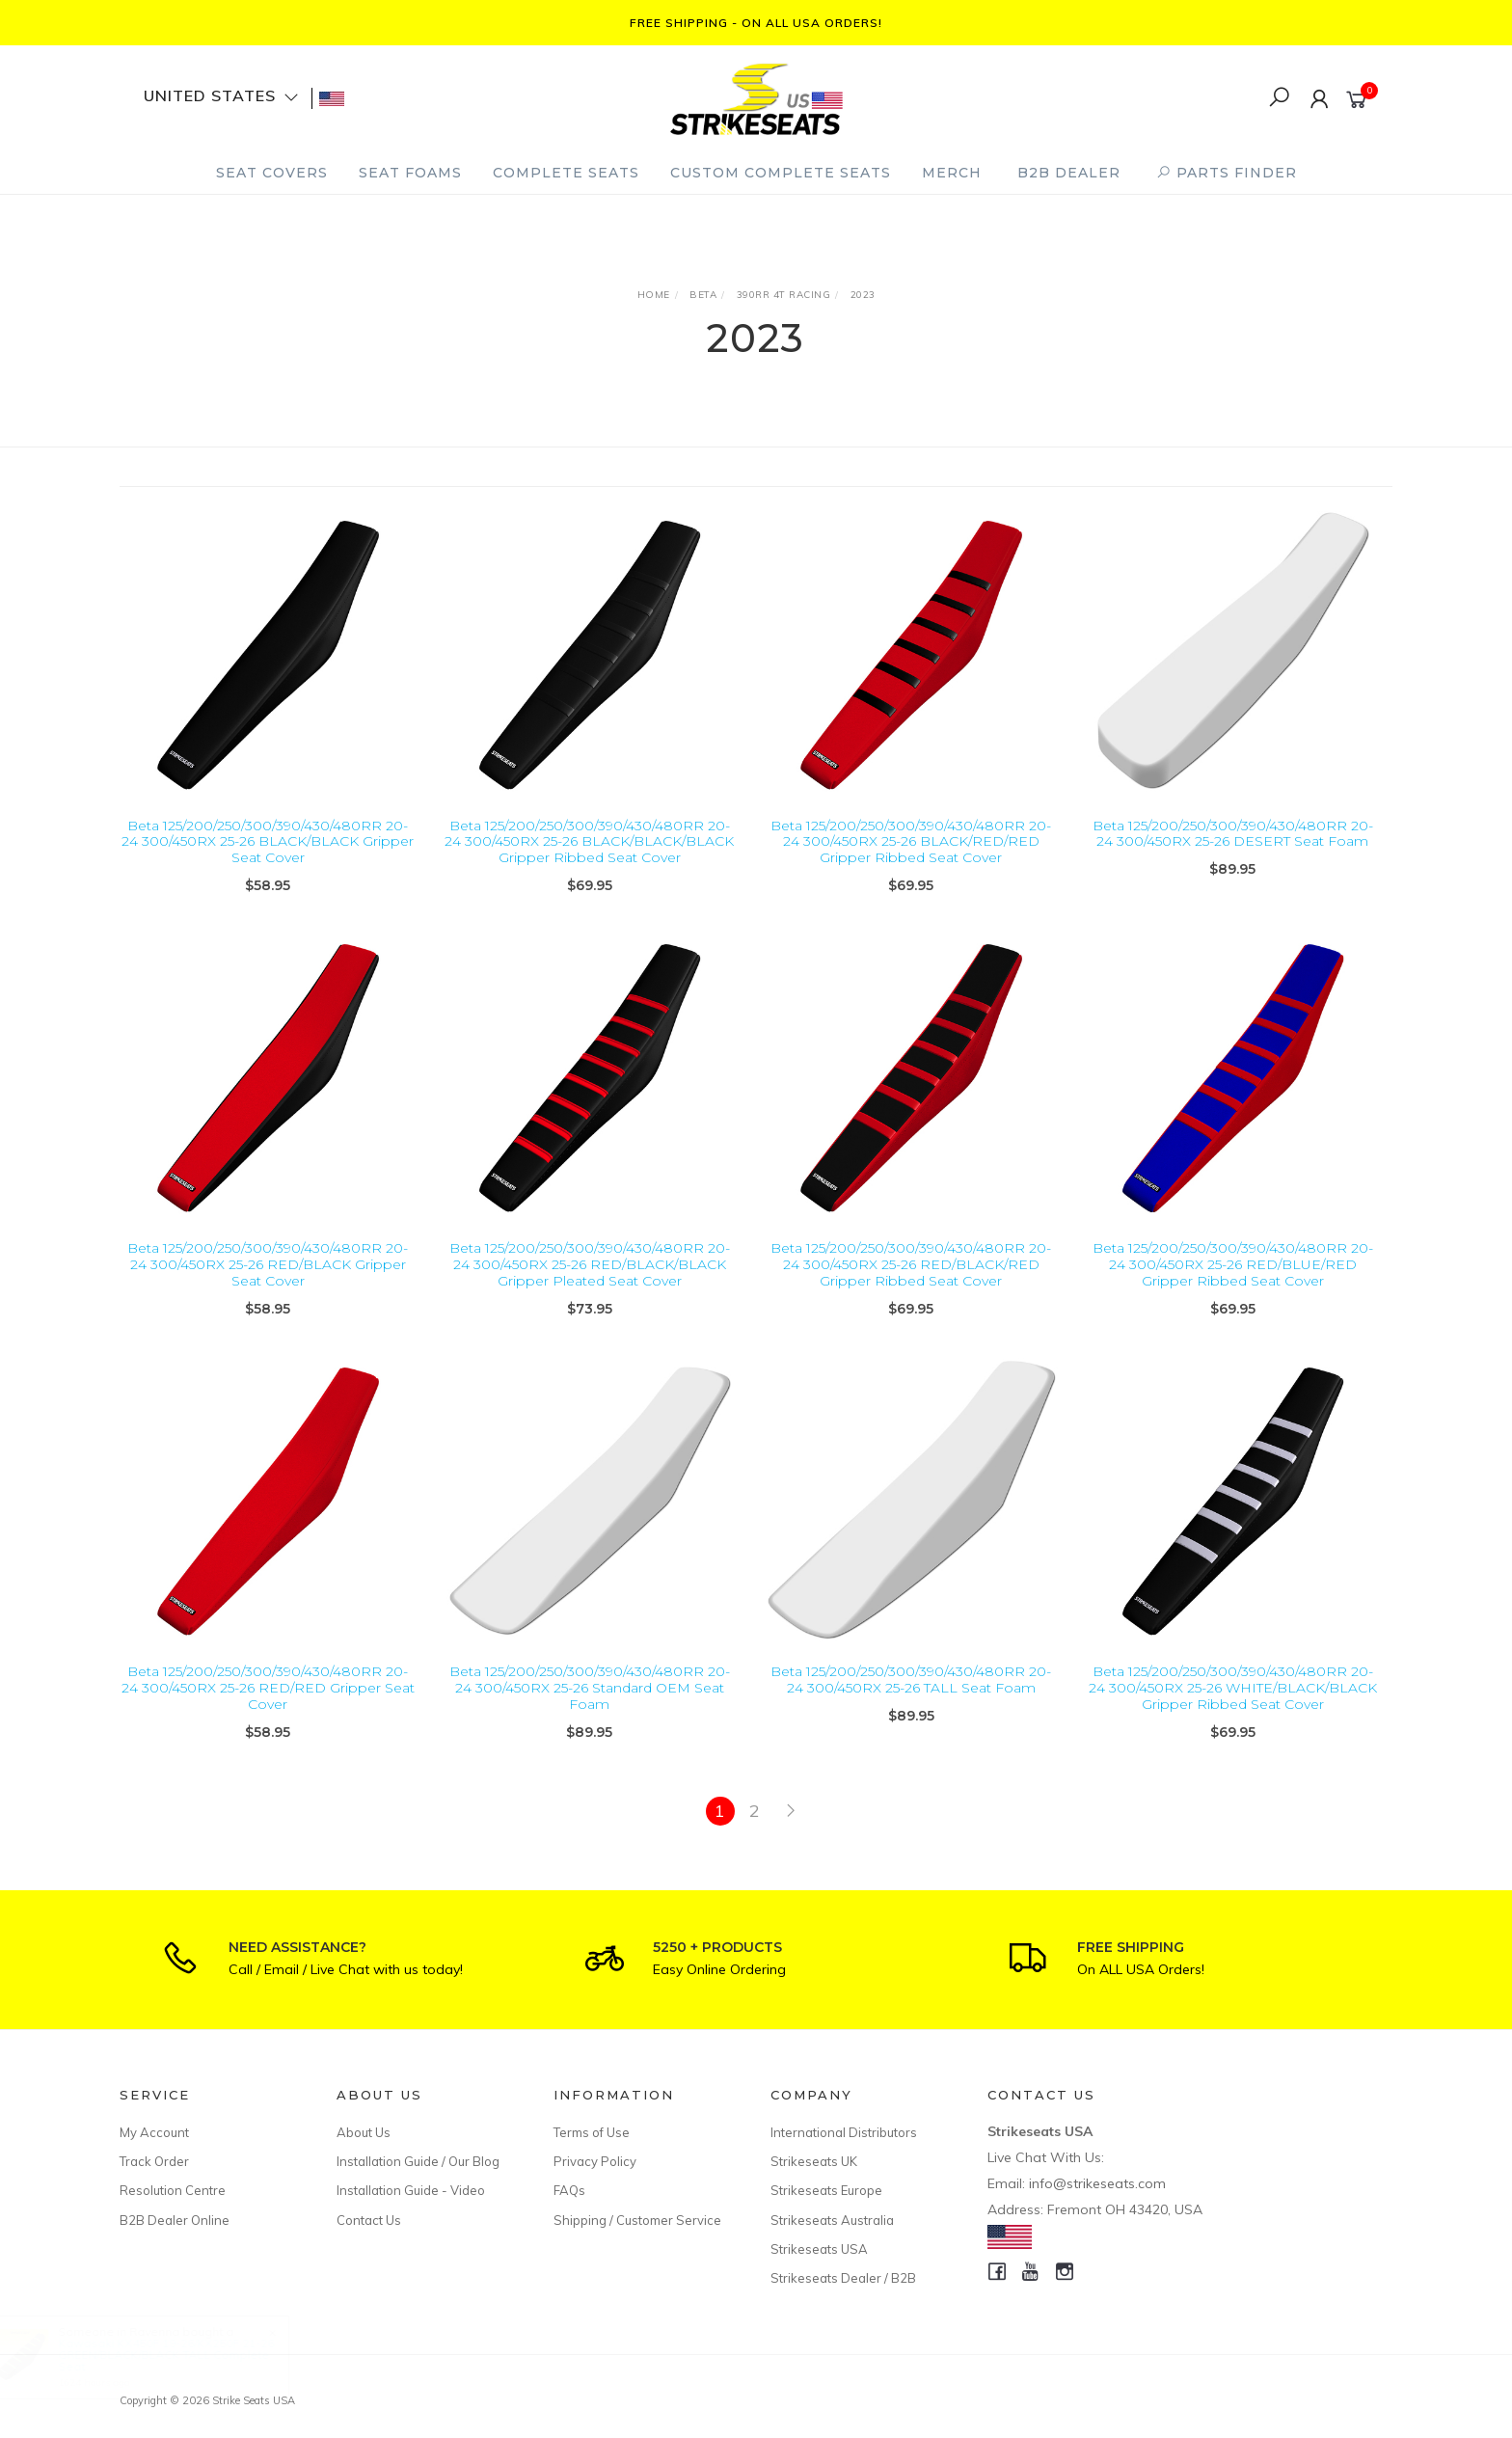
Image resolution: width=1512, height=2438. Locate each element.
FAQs (569, 2190)
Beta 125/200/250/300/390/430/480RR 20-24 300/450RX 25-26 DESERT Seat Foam (1233, 834)
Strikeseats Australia (832, 2220)
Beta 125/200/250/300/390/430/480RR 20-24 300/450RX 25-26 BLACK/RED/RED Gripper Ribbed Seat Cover (910, 842)
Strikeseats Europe (826, 2190)
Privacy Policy (595, 2161)
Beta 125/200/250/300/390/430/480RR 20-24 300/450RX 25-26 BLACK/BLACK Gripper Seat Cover (268, 842)
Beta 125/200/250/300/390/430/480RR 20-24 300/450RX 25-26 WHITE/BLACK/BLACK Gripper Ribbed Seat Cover (1233, 1707)
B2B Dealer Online (175, 2220)
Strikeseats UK (813, 2161)
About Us (364, 2132)
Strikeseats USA (819, 2249)
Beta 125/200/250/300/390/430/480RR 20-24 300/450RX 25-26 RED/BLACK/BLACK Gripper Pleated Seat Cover (589, 1284)
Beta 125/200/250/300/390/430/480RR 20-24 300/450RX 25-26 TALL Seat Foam (910, 1699)
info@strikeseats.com (1097, 2183)
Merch (952, 172)
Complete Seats (566, 172)
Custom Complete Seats (780, 172)
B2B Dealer (1068, 172)
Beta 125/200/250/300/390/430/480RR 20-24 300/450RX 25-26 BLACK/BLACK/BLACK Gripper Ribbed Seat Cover (589, 842)
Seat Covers (272, 172)
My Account (154, 2132)
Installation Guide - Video (411, 2190)
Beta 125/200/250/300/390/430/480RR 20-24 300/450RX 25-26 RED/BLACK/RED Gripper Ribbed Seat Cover (910, 1284)
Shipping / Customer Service (637, 2220)
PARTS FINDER (1226, 172)
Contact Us (369, 2220)
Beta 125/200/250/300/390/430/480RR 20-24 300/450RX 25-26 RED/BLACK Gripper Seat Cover (267, 1284)
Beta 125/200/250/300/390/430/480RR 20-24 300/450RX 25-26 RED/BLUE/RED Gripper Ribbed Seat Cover (1233, 1284)
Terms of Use (592, 2132)
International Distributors (843, 2132)
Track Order (154, 2161)
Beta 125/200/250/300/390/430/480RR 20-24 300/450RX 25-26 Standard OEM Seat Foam (589, 1707)
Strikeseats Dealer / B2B (843, 2278)
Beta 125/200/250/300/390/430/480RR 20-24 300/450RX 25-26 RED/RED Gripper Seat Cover (268, 1707)
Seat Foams (410, 172)
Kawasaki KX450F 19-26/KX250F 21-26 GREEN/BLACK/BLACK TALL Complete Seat (184, 2354)
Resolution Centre (173, 2190)
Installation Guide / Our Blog (418, 2161)
